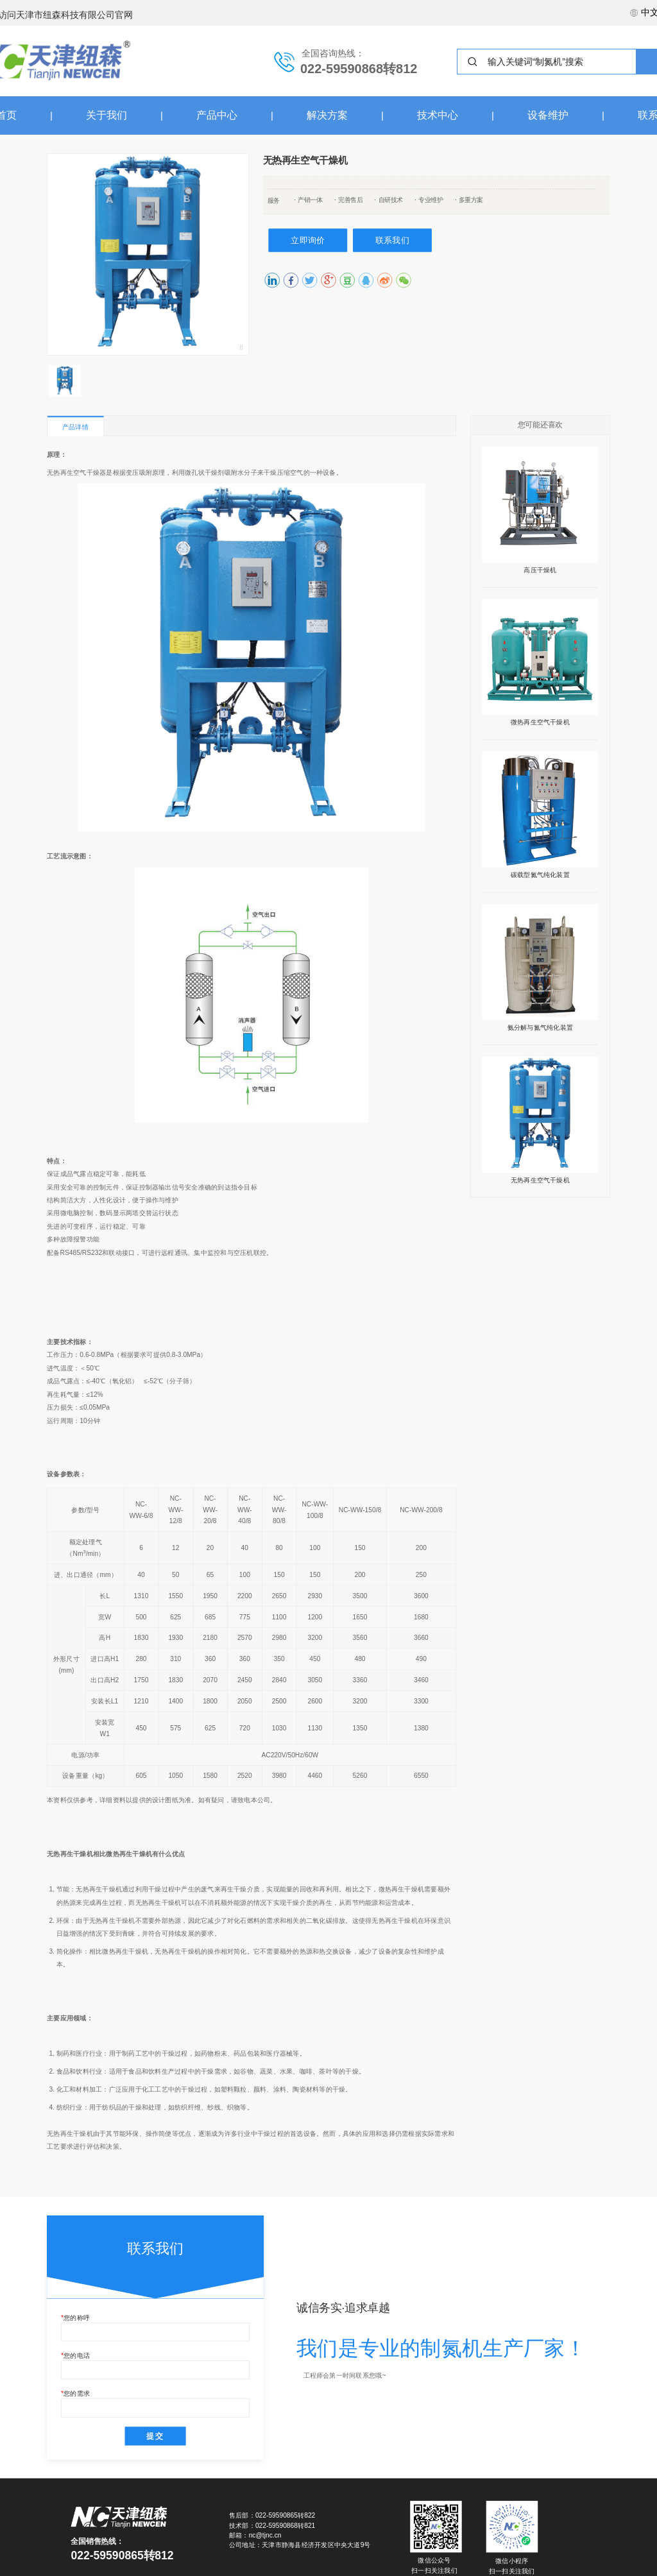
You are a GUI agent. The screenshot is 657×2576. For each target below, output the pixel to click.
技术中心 (437, 115)
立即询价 (308, 240)
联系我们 (392, 240)
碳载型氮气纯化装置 (540, 874)
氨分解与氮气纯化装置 (540, 1027)
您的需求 (77, 2394)
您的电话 (77, 2355)
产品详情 (75, 427)
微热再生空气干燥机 (540, 722)
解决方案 (327, 115)
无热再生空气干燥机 (540, 1180)
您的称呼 (77, 2317)
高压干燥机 (540, 570)
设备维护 (547, 115)
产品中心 (216, 115)
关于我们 (106, 115)
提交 (155, 2435)
